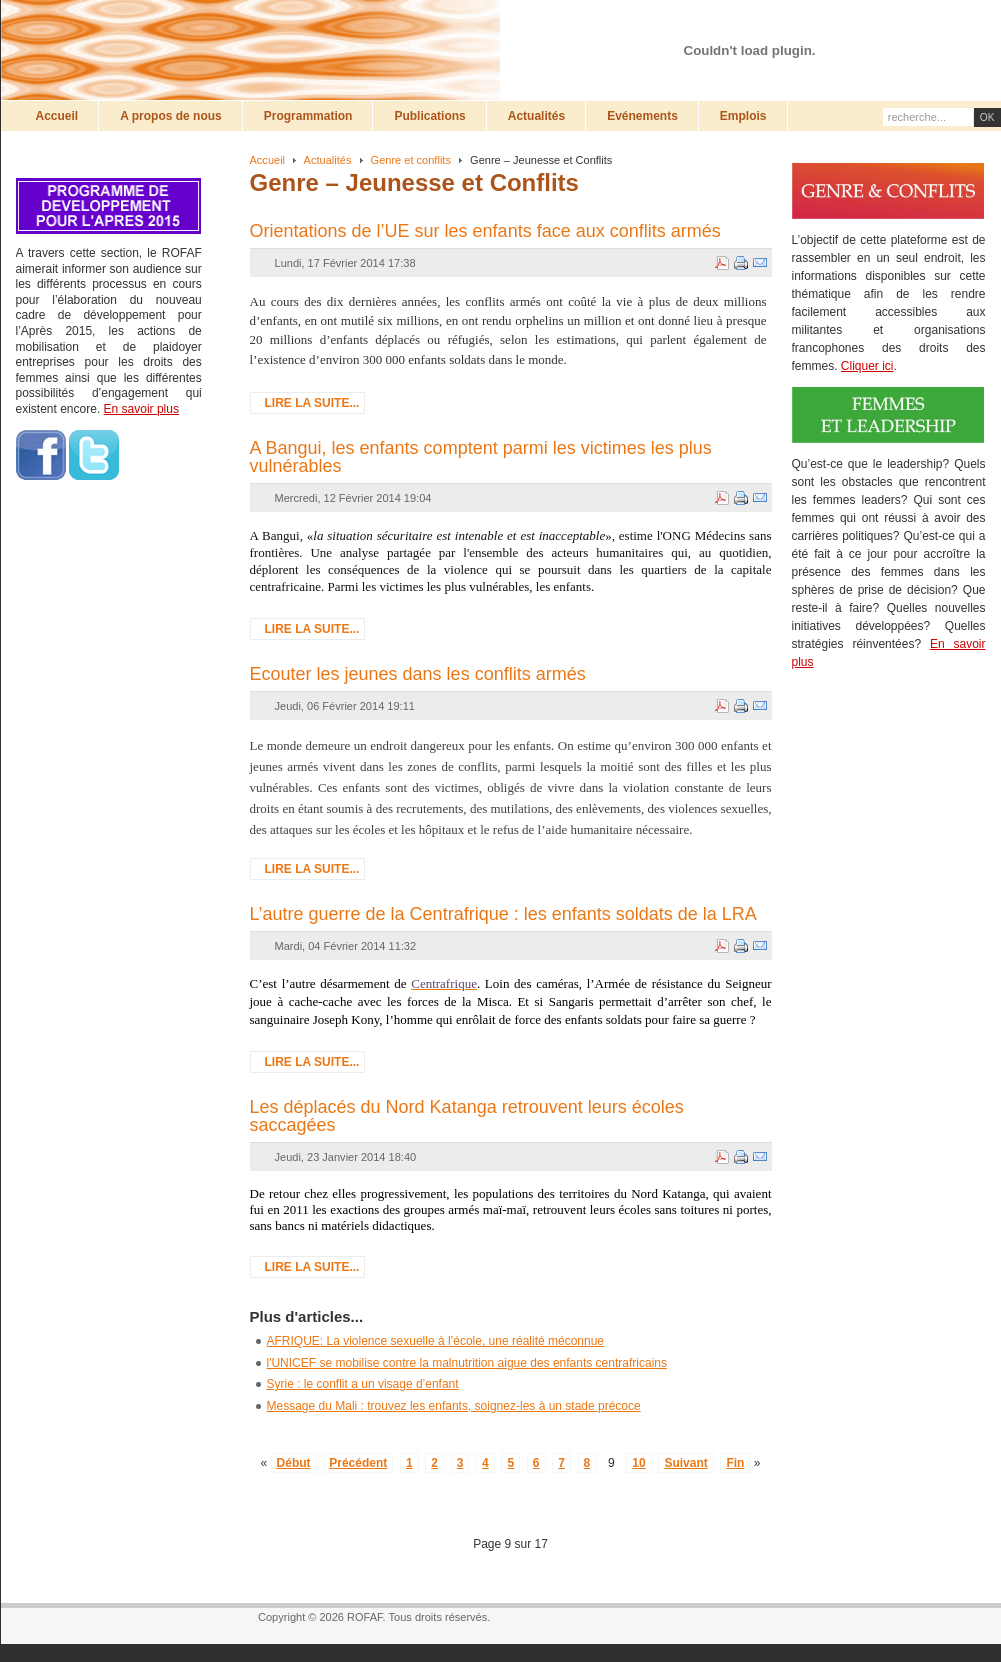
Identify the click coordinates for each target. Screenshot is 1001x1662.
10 (638, 1463)
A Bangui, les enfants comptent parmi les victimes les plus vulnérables (481, 457)
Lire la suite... (312, 403)
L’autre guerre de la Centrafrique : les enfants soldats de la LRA (503, 914)
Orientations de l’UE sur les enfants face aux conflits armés (485, 231)
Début (294, 1463)
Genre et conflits (411, 160)
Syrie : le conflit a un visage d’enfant (363, 1384)
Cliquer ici (867, 366)
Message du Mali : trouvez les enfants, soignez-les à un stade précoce (454, 1406)
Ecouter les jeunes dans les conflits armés (418, 674)
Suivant (685, 1463)
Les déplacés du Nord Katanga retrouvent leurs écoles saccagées (467, 1116)
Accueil (268, 160)
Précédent (358, 1463)
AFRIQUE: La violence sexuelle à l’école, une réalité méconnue (436, 1341)
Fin (735, 1463)
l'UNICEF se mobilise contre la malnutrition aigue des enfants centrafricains (467, 1363)
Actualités (328, 160)
